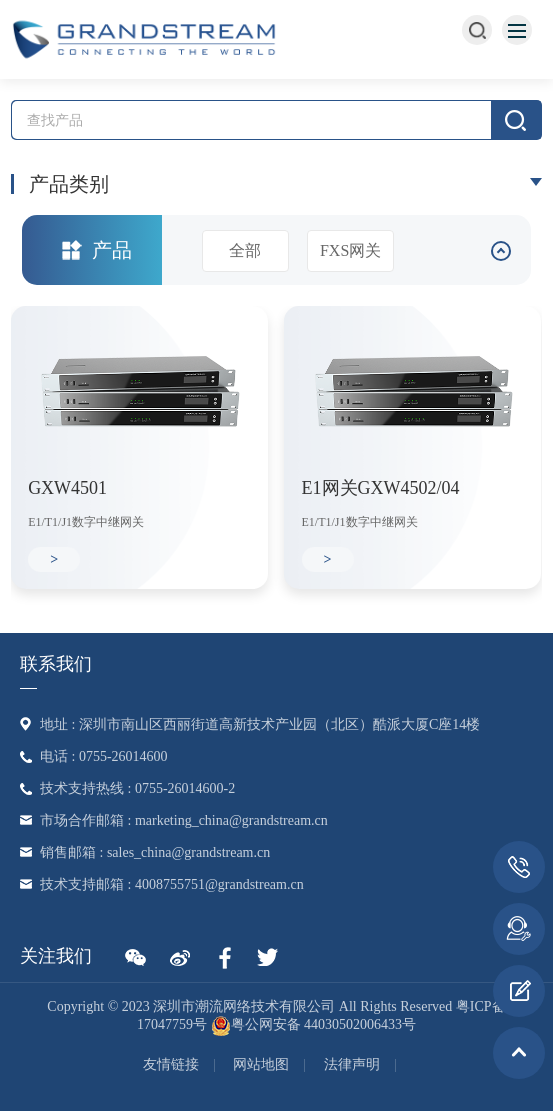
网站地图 (261, 1064)
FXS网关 (350, 250)
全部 (245, 250)
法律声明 (352, 1064)
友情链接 (171, 1064)
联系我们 (56, 664)
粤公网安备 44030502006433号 (314, 1024)
